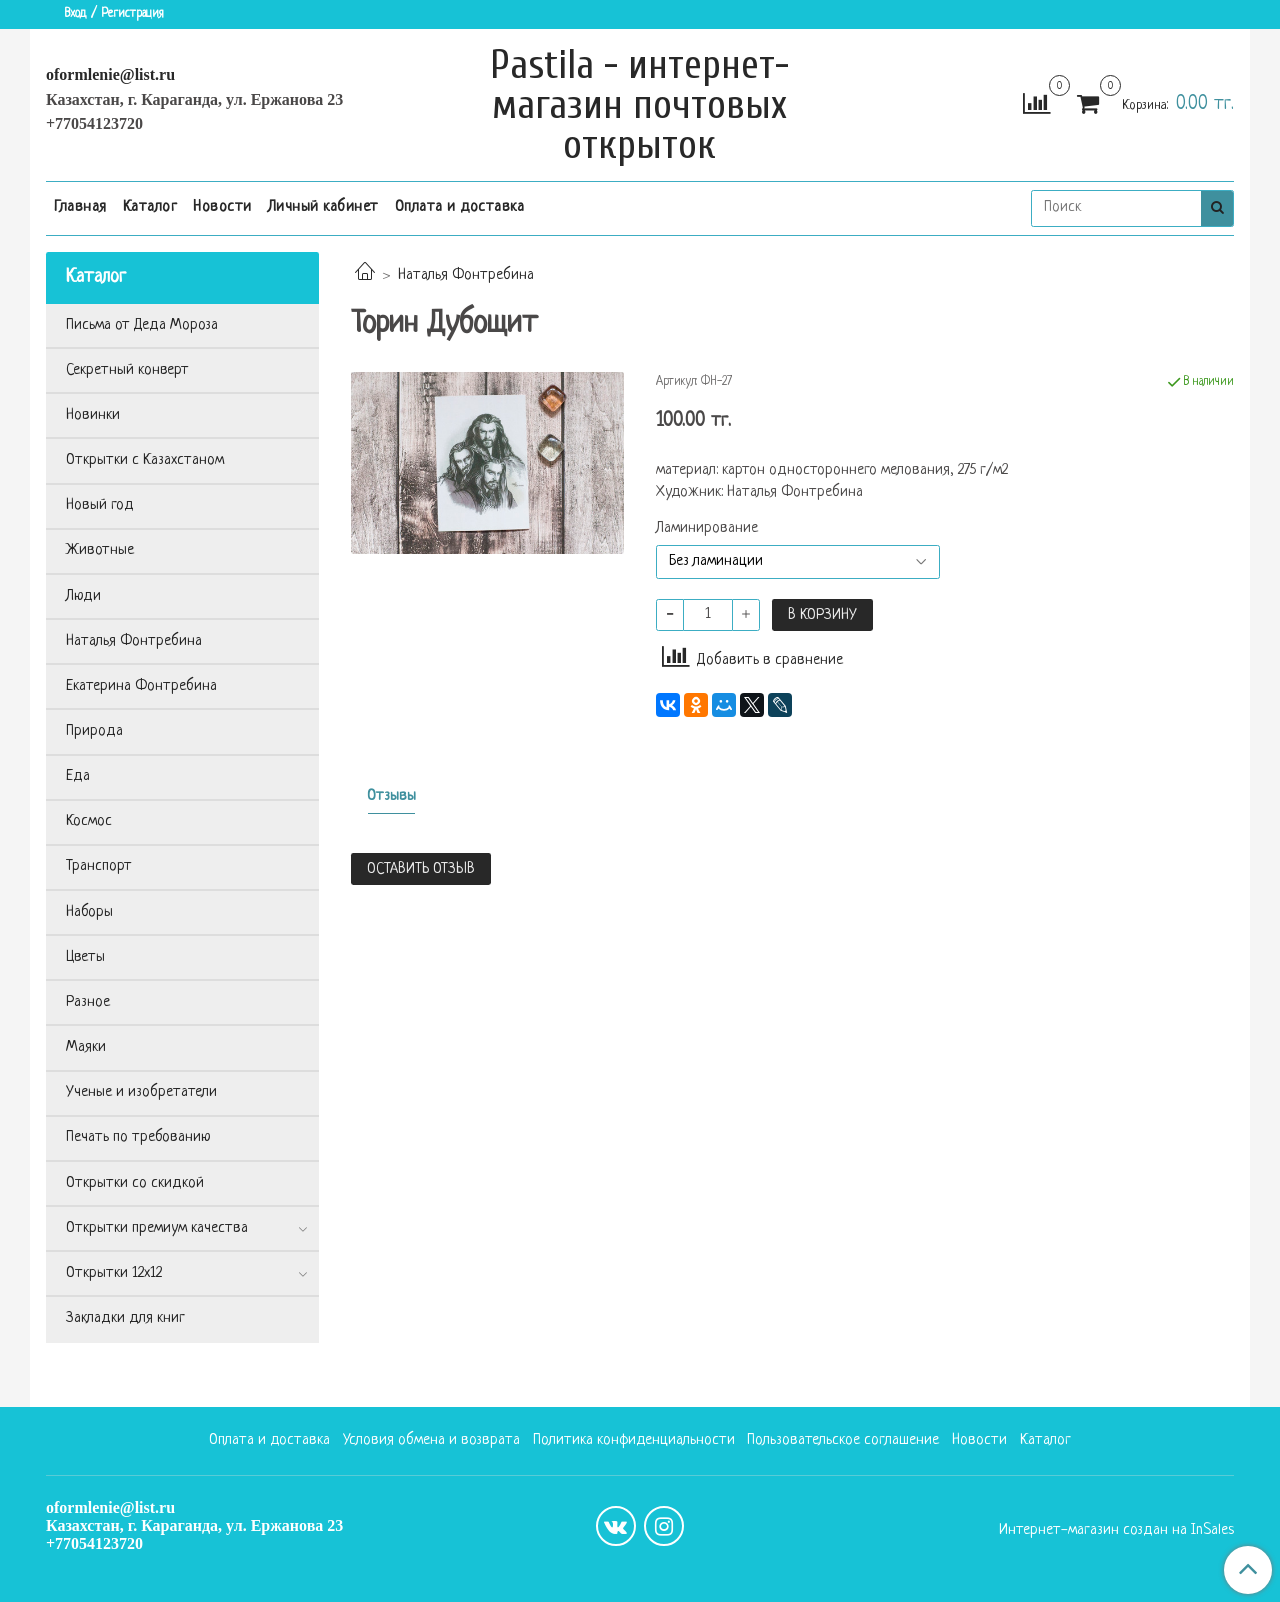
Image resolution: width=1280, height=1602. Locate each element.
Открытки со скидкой (135, 1183)
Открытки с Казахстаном (145, 460)
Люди (83, 596)
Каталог (150, 207)
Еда (78, 776)
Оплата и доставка (460, 207)
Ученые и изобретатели (141, 1092)
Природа (94, 731)
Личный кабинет (323, 207)
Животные (100, 550)
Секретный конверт (127, 370)
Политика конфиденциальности (634, 1440)
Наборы (89, 912)
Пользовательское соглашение (843, 1440)
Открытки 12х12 (114, 1273)
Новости (222, 207)
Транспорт (99, 866)
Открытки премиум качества (157, 1228)
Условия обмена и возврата (431, 1440)
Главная (80, 207)
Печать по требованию (138, 1137)
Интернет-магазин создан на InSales (1116, 1531)
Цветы (85, 957)
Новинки (93, 415)
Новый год (100, 505)
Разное (88, 1002)
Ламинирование (707, 529)
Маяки (86, 1047)
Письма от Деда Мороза (142, 325)
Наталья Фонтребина (466, 275)
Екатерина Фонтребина (141, 686)
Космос (89, 821)
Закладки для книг (125, 1318)
